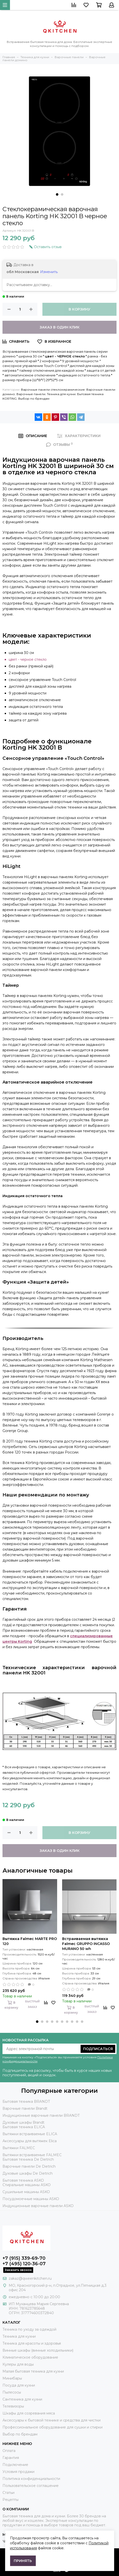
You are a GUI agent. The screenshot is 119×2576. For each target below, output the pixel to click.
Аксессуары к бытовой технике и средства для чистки (51, 2420)
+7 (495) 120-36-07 (24, 2263)
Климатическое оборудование (30, 2357)
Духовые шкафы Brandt (23, 2122)
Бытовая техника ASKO (23, 2180)
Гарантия (10, 2457)
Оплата (8, 2450)
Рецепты (10, 2499)
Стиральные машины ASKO (26, 2185)
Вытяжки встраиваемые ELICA (29, 2134)
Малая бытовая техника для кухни (33, 2371)
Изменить (49, 272)
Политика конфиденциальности (31, 2478)
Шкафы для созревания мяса (28, 2413)
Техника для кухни (61, 394)
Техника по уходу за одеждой (29, 2329)
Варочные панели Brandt (24, 2108)
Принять (23, 2561)
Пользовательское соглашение (30, 2485)
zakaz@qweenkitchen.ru (30, 2278)
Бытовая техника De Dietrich (28, 2159)
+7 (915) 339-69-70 (23, 2258)
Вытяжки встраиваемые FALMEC (32, 2155)
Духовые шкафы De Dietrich (27, 2173)
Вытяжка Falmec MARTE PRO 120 (29, 1941)
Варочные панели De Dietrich (29, 2166)
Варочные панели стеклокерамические (53, 389)
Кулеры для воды (18, 2364)
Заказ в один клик (60, 327)
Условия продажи (18, 2471)
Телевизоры (13, 2406)
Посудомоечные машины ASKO (30, 2199)
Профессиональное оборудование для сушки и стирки (52, 2427)
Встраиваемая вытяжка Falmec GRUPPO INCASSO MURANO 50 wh (86, 1943)
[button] (57, 194)
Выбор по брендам (33, 398)
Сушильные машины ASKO (26, 2192)
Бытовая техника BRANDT (26, 2101)
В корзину (79, 309)
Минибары (12, 2378)
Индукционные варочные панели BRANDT (41, 2115)
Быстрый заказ (32, 2004)
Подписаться (98, 2049)
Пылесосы (11, 2392)
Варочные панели (30, 394)
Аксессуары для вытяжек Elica (29, 2141)
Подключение (15, 2464)
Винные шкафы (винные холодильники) (37, 2350)
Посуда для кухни (18, 2385)
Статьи (8, 2492)
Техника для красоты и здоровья (31, 2343)
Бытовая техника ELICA (23, 2127)
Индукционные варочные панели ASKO (38, 2206)
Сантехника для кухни (22, 2399)
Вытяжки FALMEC (18, 2148)
